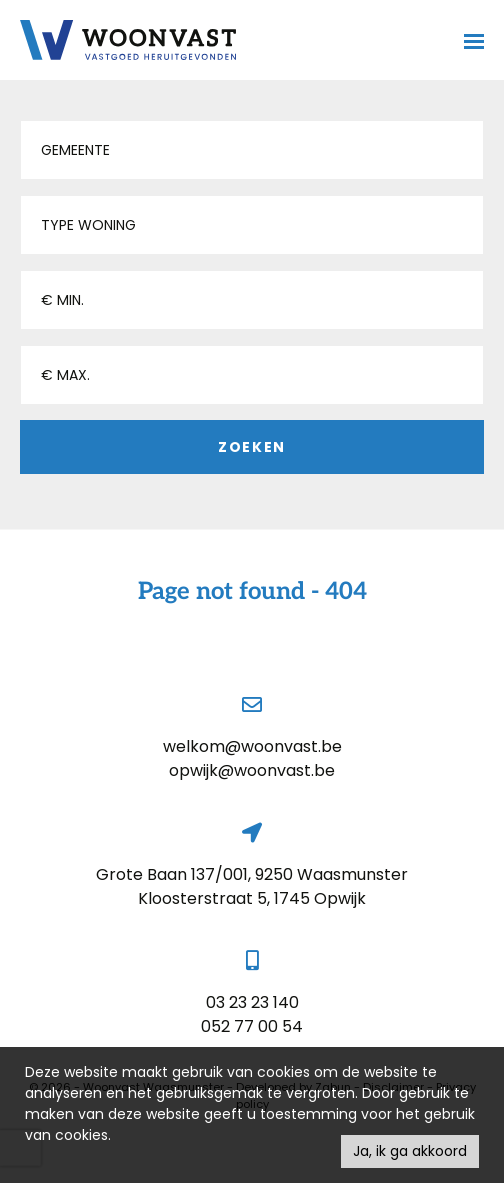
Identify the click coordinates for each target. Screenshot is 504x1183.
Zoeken (252, 447)
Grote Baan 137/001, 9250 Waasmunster (252, 874)
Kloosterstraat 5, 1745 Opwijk (252, 898)
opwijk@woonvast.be (252, 770)
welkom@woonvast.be (252, 746)
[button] (252, 150)
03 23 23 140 (252, 1002)
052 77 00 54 (252, 1026)
